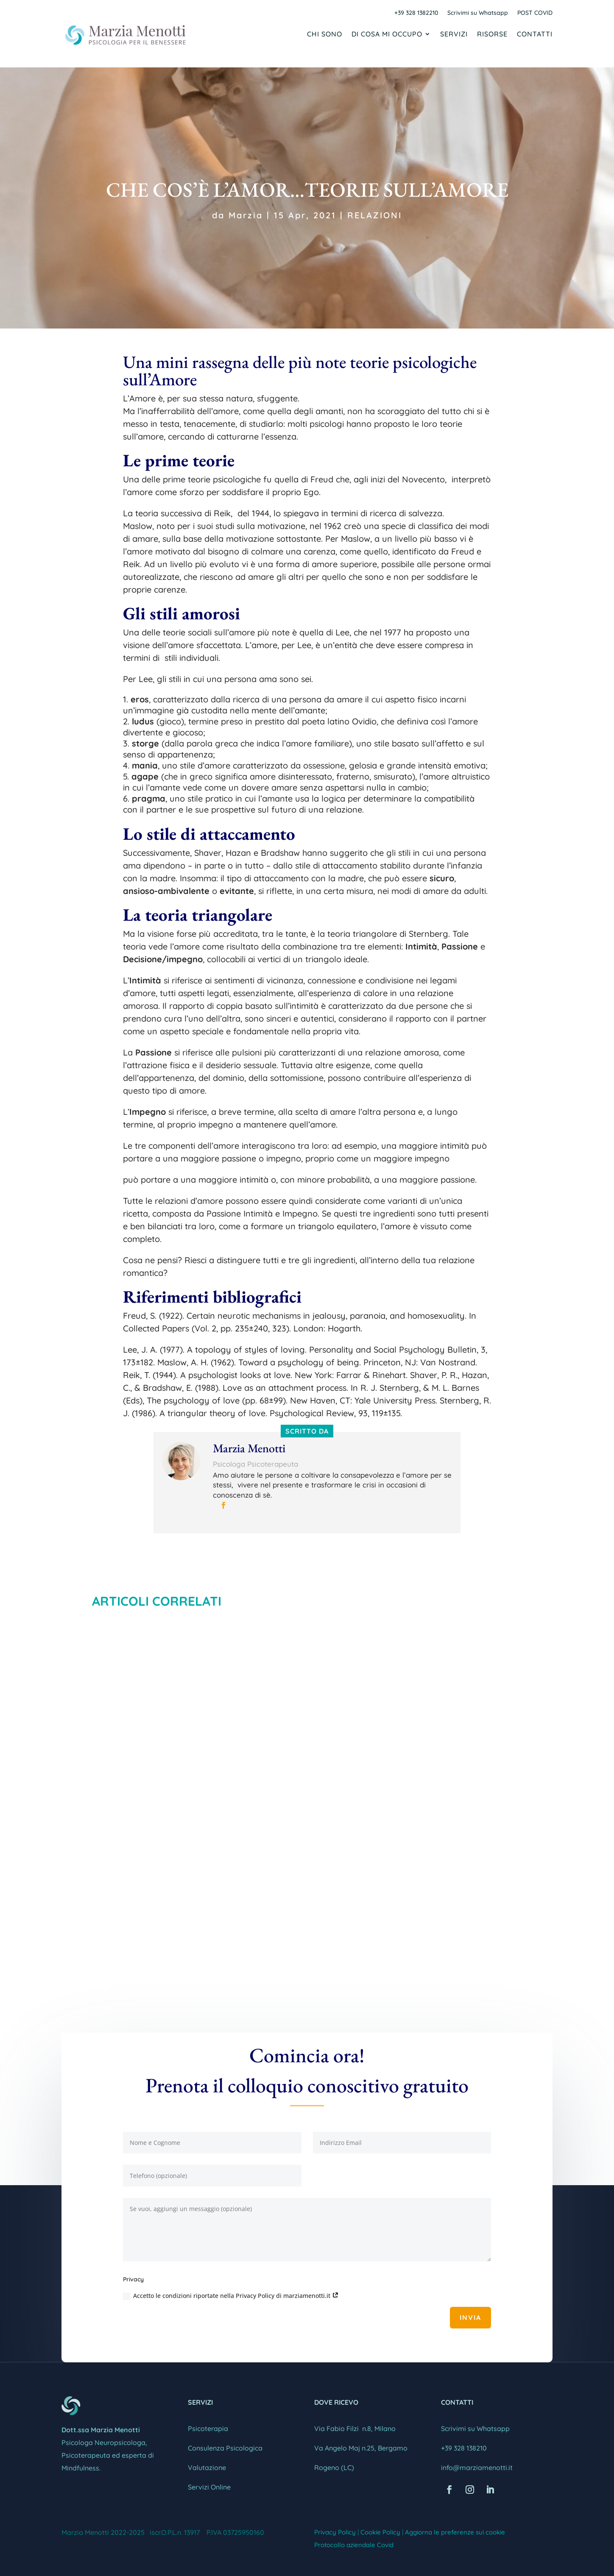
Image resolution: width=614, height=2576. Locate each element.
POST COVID (535, 13)
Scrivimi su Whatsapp (477, 13)
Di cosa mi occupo (387, 34)
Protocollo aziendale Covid (354, 2545)
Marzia (246, 215)
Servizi (454, 34)
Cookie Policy (380, 2532)
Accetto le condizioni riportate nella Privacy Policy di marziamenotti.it (231, 2296)
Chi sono (324, 34)
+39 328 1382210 (416, 13)
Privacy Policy (335, 2532)
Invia (470, 2317)
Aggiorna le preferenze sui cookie (455, 2532)
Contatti (535, 34)
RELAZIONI (374, 215)
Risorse (492, 34)
